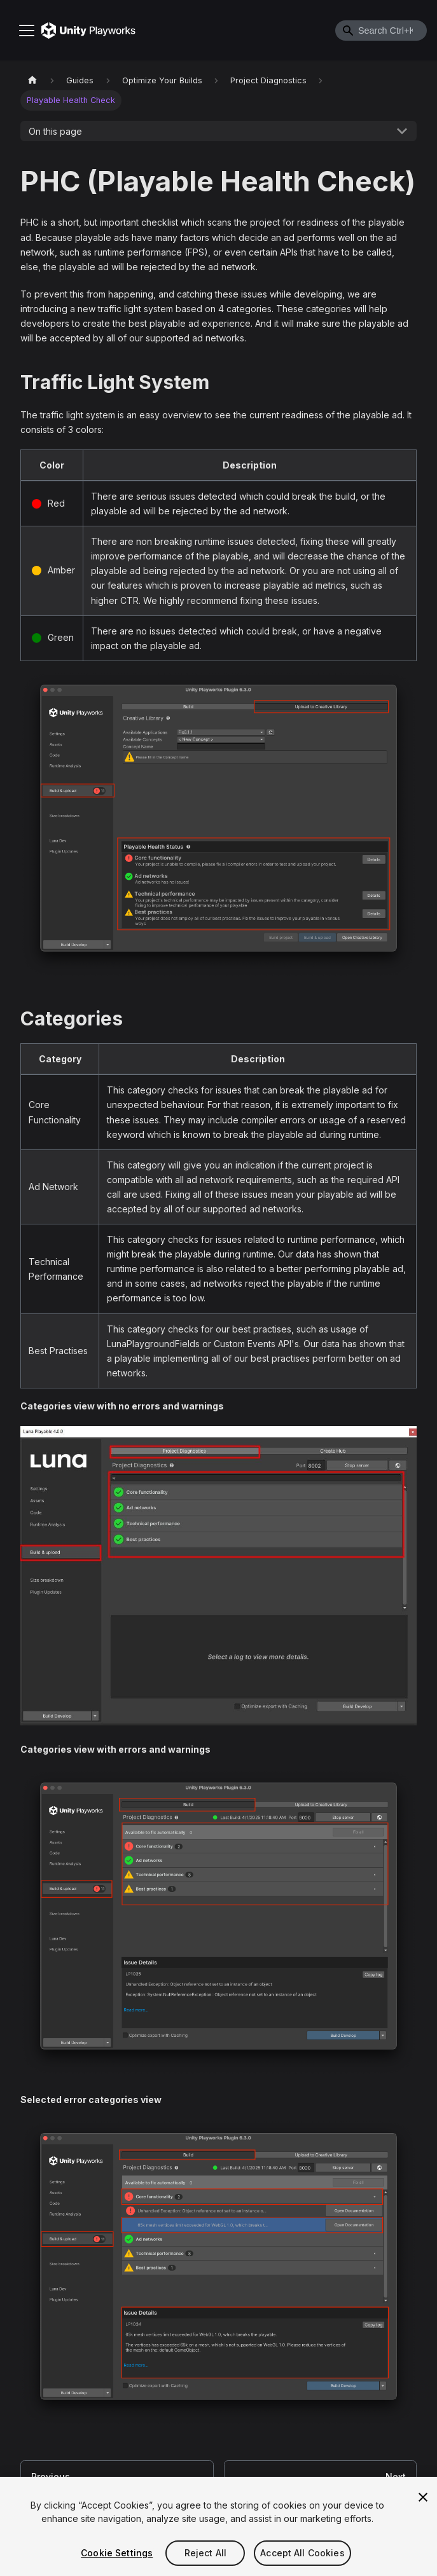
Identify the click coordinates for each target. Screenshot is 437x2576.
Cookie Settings (117, 2554)
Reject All (205, 2554)
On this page (55, 131)
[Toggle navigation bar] (26, 30)
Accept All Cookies (302, 2554)
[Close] (423, 2498)
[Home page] (32, 80)
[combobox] (381, 30)
